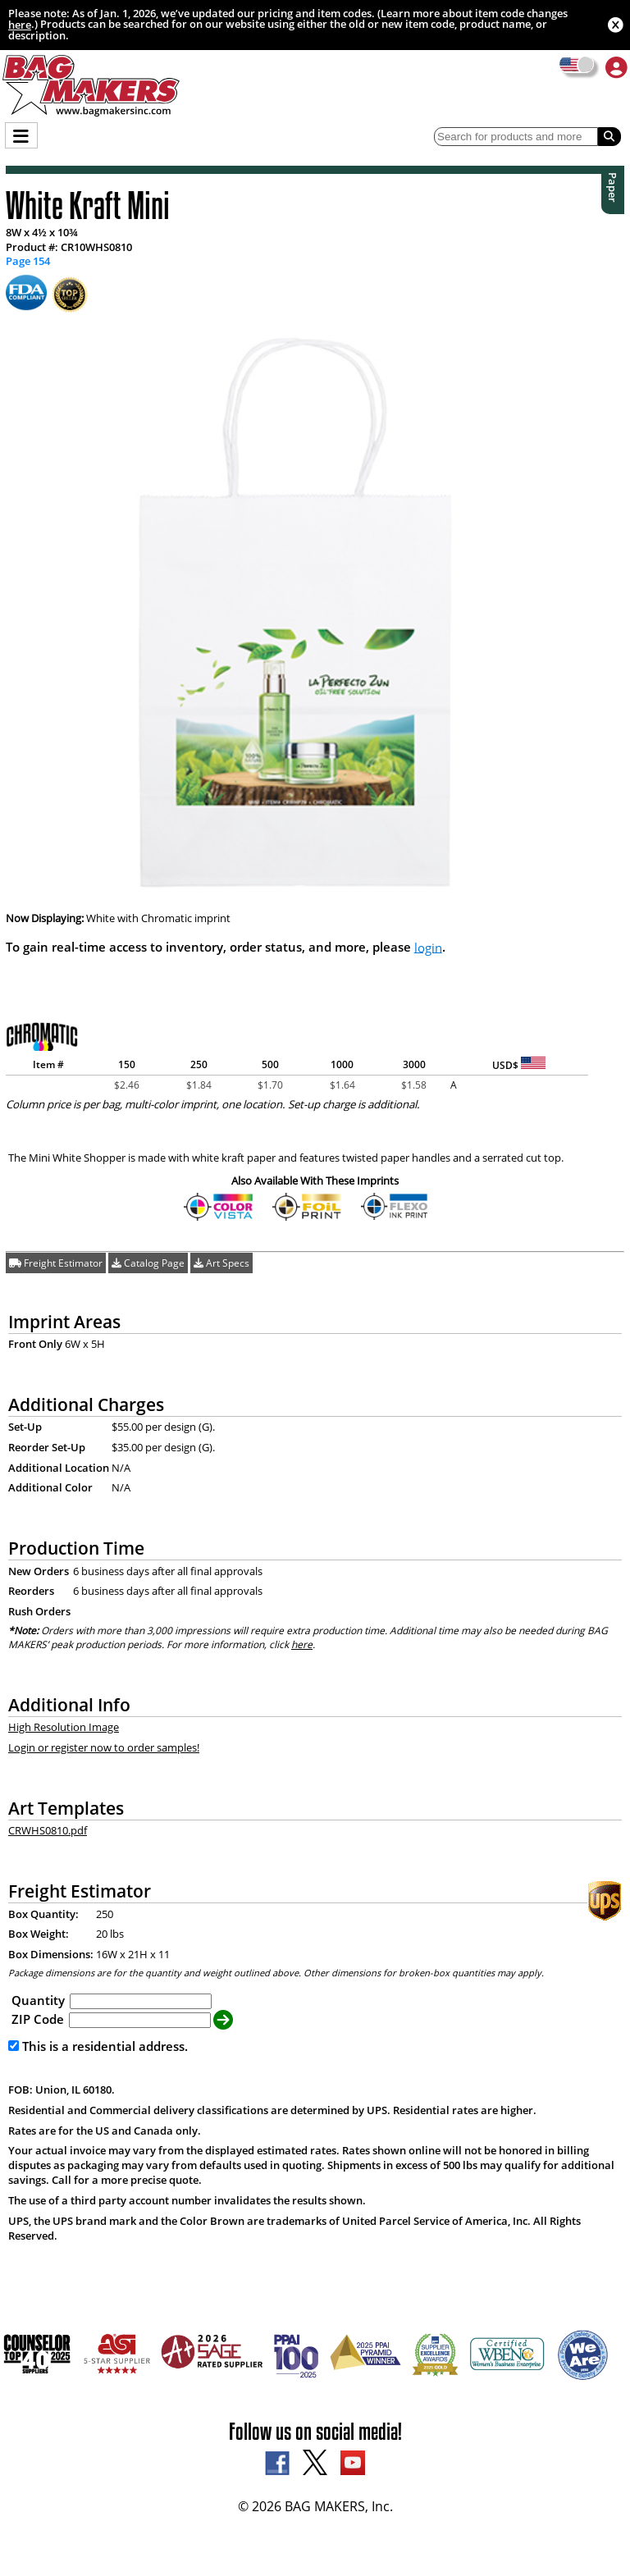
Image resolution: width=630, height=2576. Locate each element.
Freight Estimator (56, 1263)
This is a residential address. (98, 2046)
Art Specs (221, 1263)
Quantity (38, 2000)
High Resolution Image (63, 1727)
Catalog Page (148, 1263)
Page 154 (28, 261)
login (428, 947)
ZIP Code (37, 2019)
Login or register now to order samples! (103, 1747)
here (19, 24)
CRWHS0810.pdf (47, 1830)
